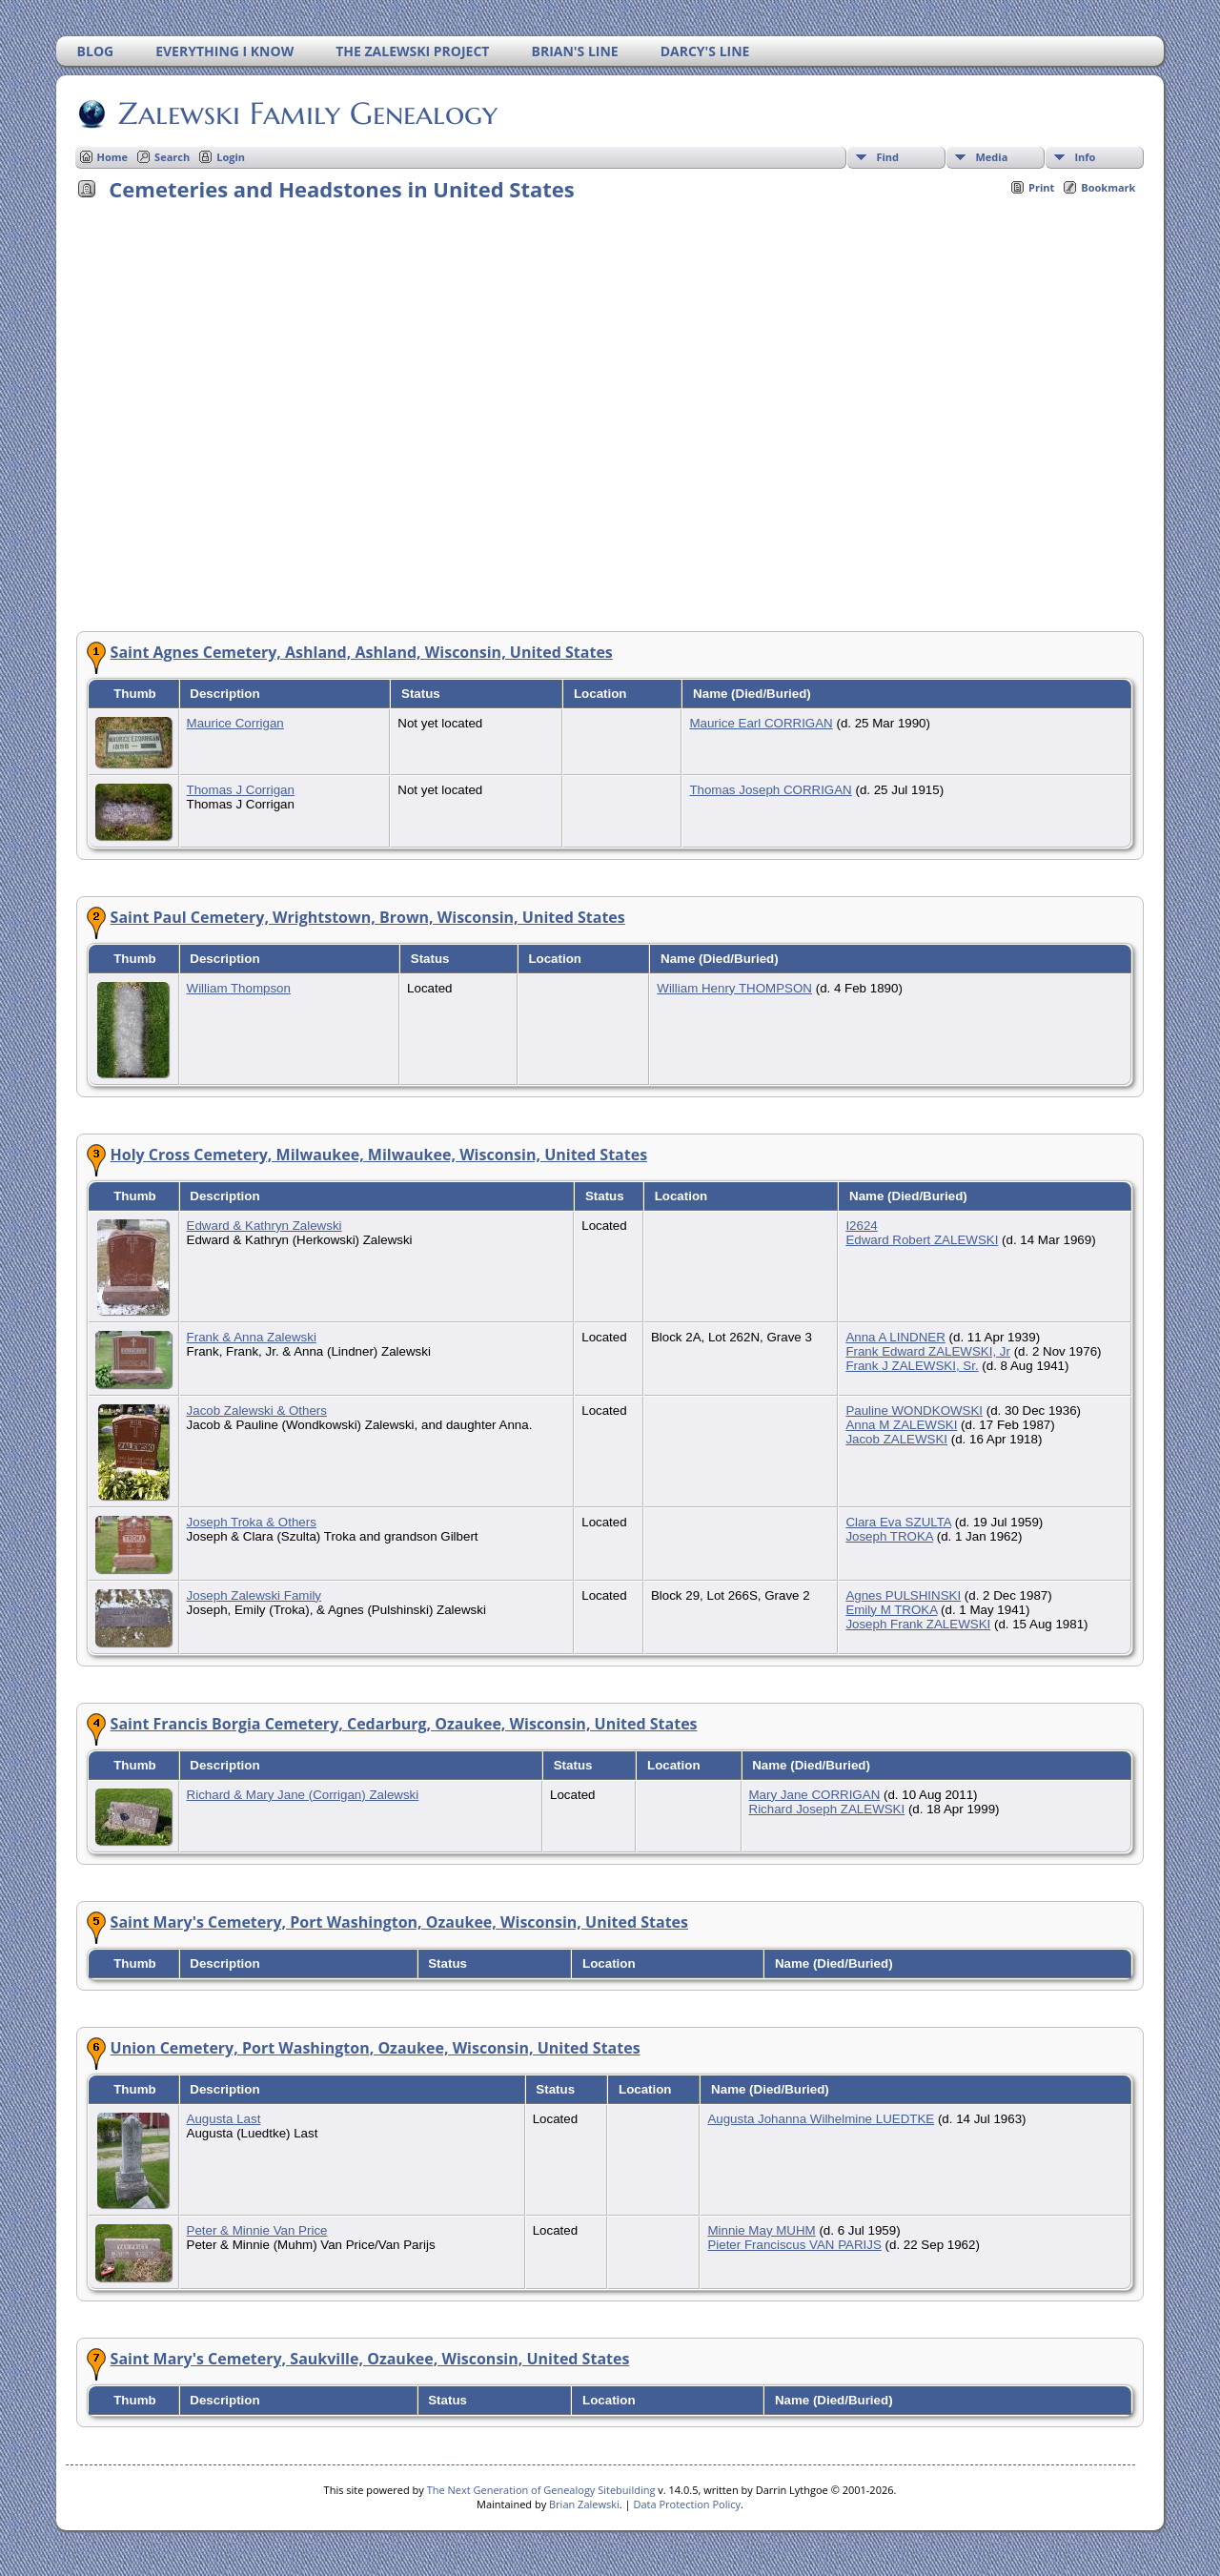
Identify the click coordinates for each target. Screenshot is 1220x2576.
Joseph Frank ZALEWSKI (917, 1624)
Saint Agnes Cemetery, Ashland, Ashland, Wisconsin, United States (362, 652)
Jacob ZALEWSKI (896, 1439)
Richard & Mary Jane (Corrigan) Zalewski (303, 1795)
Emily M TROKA (891, 1610)
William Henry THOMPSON (734, 988)
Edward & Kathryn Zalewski (264, 1225)
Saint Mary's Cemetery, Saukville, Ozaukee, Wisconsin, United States (370, 2358)
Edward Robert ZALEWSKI (921, 1240)
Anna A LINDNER (895, 1337)
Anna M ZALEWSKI (901, 1425)
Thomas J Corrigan (241, 790)
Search (172, 157)
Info (1084, 157)
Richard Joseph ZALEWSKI (827, 1809)
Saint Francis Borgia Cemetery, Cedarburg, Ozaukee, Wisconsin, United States (404, 1723)
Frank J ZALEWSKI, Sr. (911, 1366)
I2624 (861, 1225)
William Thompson (239, 988)
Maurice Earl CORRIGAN (760, 723)
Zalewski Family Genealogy (306, 113)
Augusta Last (224, 2119)
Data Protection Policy (687, 2504)
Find (887, 157)
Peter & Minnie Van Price (257, 2230)
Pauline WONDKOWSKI (914, 1410)
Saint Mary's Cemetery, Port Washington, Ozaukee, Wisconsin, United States (399, 1922)
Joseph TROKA (889, 1536)
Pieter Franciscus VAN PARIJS (794, 2245)
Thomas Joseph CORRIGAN (770, 790)
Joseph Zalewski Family (254, 1595)
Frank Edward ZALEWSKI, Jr (927, 1351)
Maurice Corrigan (235, 723)
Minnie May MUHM (761, 2230)
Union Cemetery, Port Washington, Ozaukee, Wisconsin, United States (375, 2047)
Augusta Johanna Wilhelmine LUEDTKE (820, 2119)
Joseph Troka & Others (251, 1522)
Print (1041, 187)
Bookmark (1108, 187)
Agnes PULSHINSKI (903, 1595)
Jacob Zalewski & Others (257, 1410)
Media (991, 157)
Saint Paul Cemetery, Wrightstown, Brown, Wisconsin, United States (368, 917)
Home (113, 157)
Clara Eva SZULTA (898, 1522)
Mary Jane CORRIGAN (815, 1795)
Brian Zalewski (584, 2504)
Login (230, 157)
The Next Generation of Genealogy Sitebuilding (541, 2490)
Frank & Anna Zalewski (251, 1337)
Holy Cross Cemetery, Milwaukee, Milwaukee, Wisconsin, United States (379, 1154)
